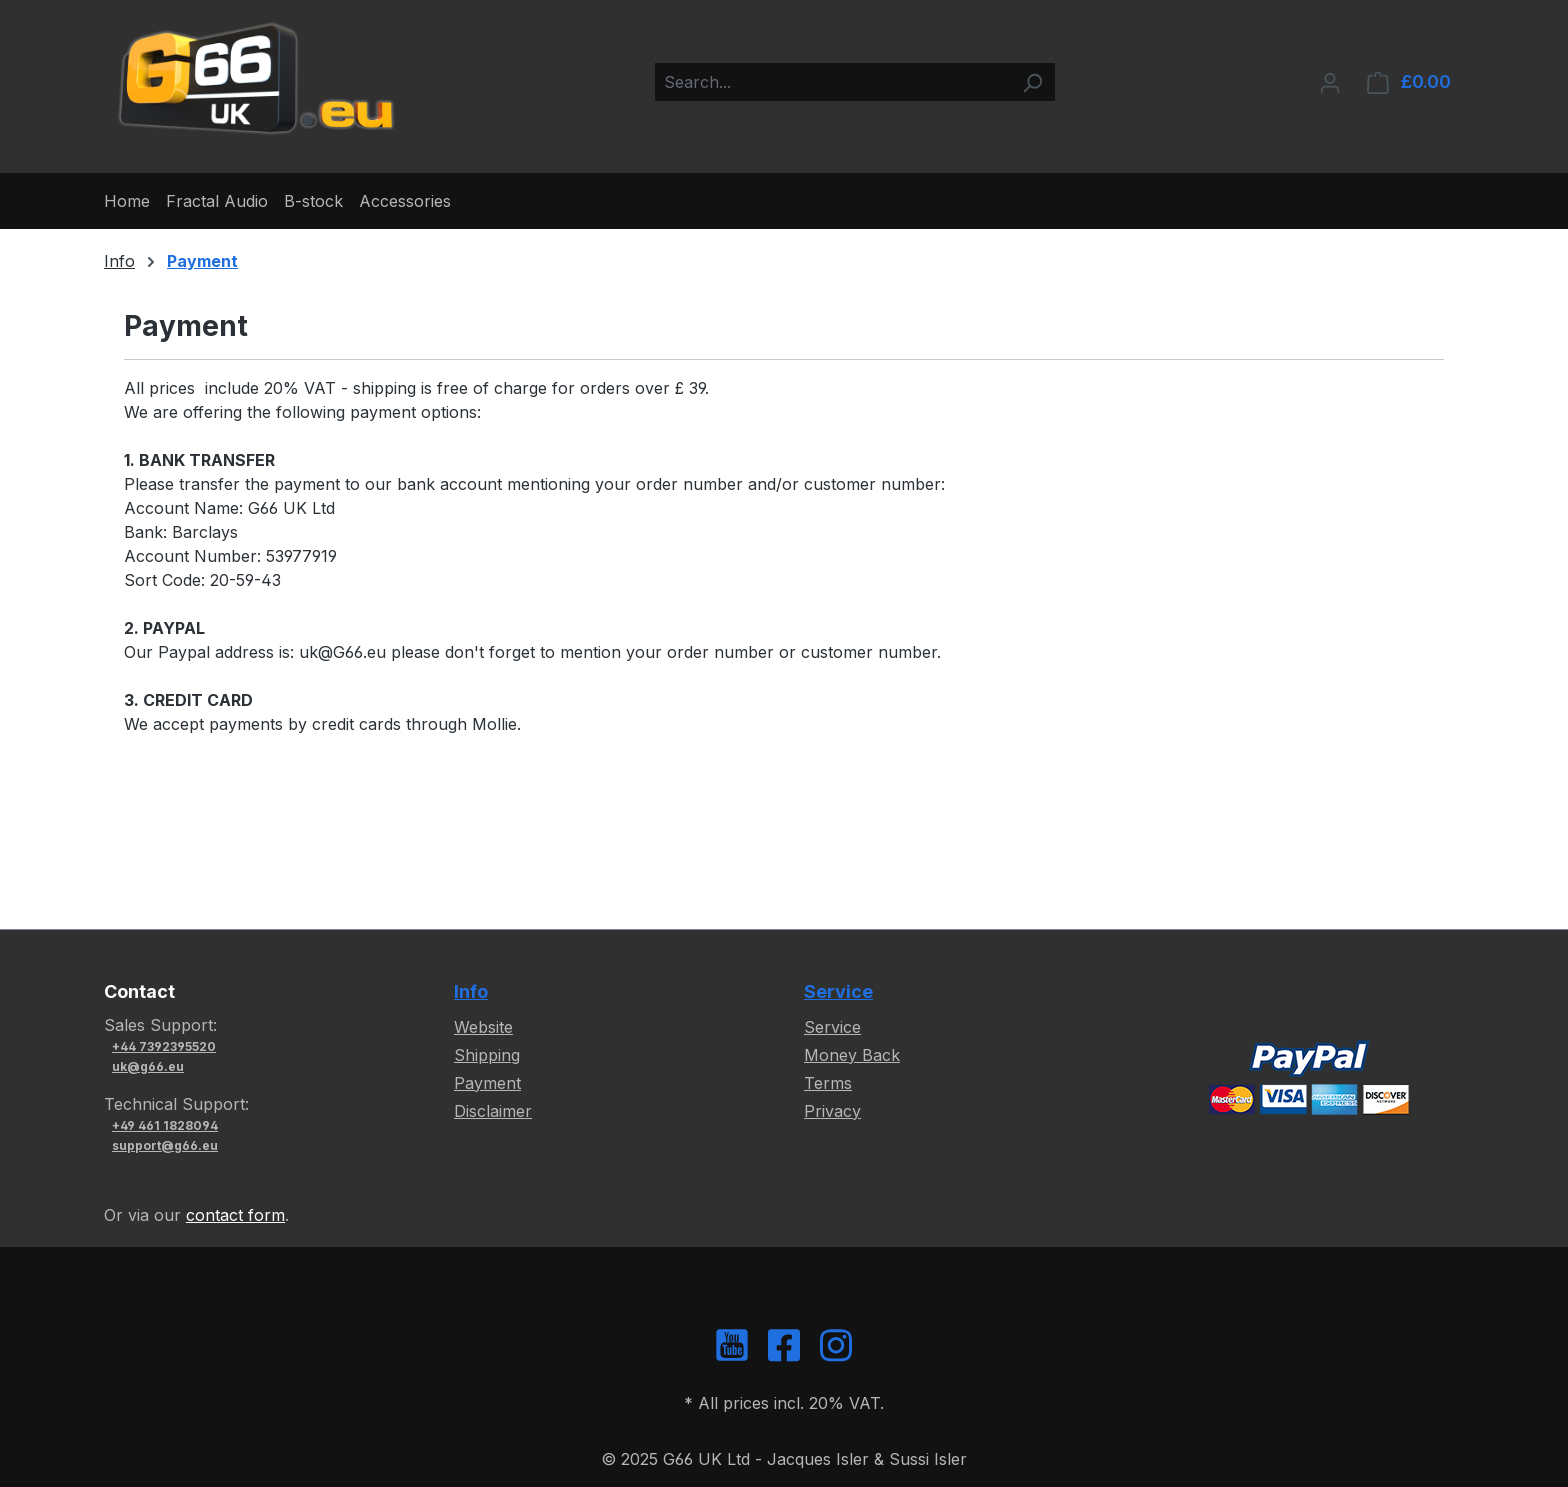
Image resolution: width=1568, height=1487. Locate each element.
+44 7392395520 (164, 1046)
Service (838, 991)
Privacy (832, 1111)
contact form (235, 1215)
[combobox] (832, 82)
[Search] (1032, 82)
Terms (828, 1083)
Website (483, 1027)
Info (471, 991)
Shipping (487, 1055)
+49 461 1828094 (165, 1125)
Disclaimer (493, 1111)
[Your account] (1330, 82)
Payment (487, 1083)
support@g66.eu (165, 1145)
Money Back (852, 1055)
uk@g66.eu (148, 1066)
